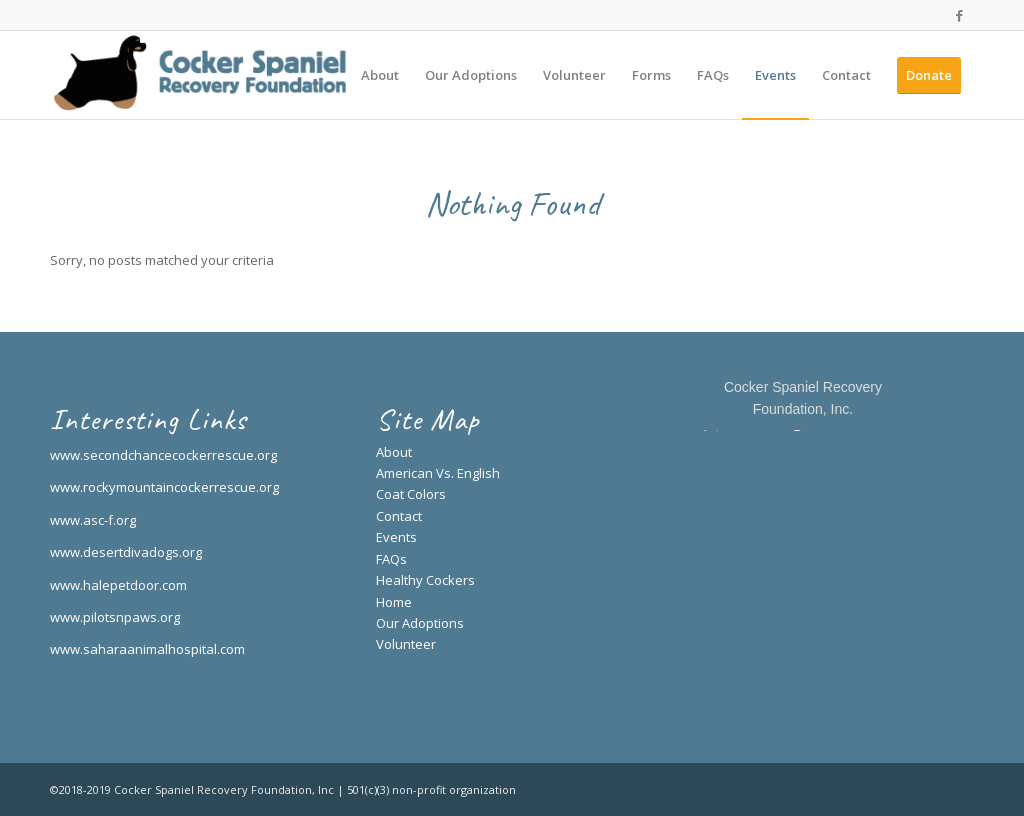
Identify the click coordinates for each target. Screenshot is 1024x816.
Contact (399, 516)
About (394, 452)
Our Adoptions (420, 623)
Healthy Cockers (425, 580)
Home (394, 602)
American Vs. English (438, 473)
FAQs (391, 559)
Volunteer (406, 644)
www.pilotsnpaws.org (115, 617)
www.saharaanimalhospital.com (147, 649)
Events (396, 537)
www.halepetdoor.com (118, 585)
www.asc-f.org (93, 520)
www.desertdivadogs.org (126, 552)
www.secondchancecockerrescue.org (163, 455)
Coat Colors (411, 494)
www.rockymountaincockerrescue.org (164, 487)
